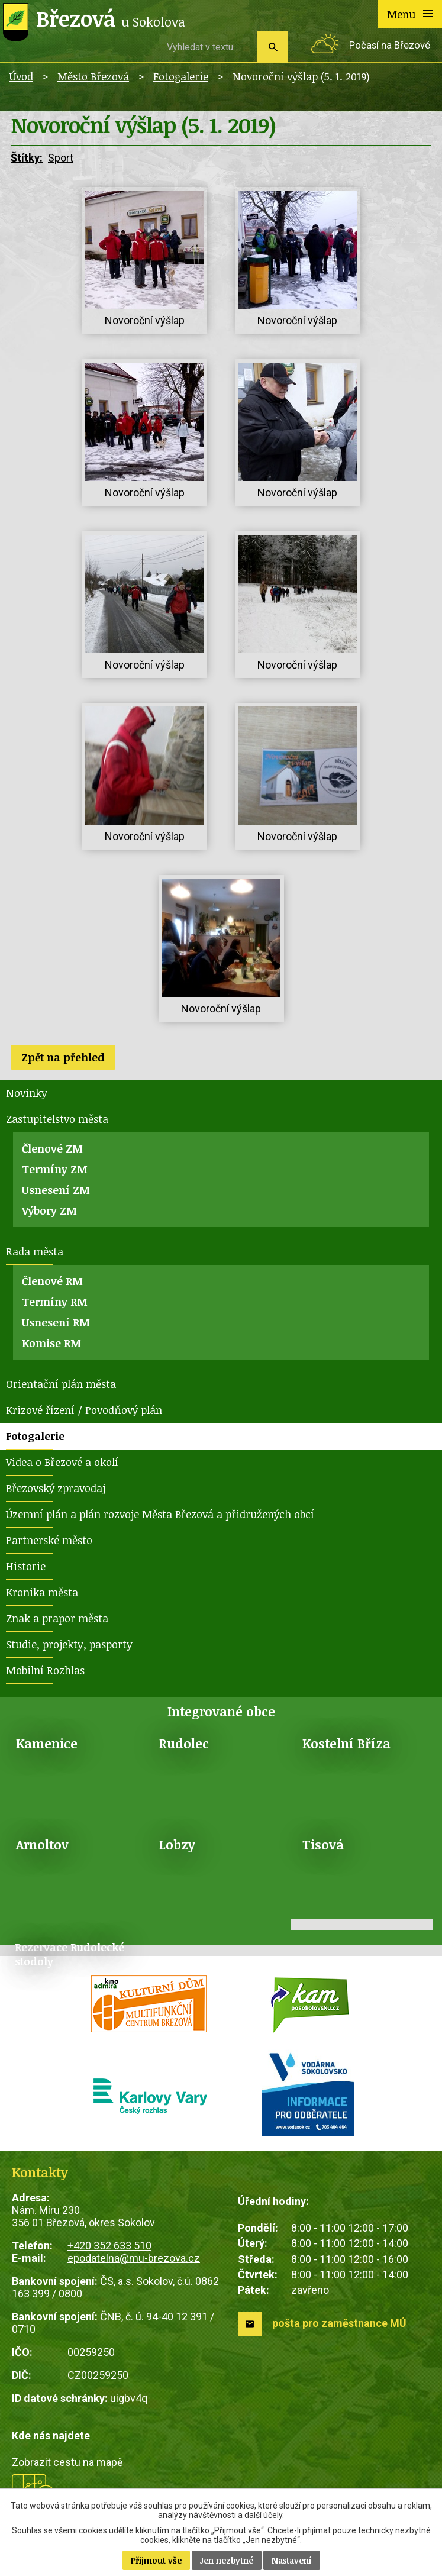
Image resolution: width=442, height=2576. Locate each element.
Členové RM (52, 1281)
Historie (26, 1566)
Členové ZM (52, 1148)
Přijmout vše (156, 2560)
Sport (60, 157)
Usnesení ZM (56, 1190)
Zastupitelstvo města (57, 1119)
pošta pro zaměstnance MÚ (339, 2323)
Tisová (323, 1844)
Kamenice (47, 1743)
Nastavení (292, 2560)
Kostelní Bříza (346, 1743)
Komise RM (51, 1343)
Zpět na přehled (63, 1057)
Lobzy (177, 1844)
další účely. (264, 2515)
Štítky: (27, 157)
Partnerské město (49, 1540)
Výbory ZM (49, 1210)
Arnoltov (42, 1844)
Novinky (26, 1093)
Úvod (21, 76)
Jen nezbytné (226, 2560)
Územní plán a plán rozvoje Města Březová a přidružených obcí (160, 1514)
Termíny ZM (55, 1169)
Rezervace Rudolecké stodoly (69, 1954)
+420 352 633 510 (109, 2245)
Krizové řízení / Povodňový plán (84, 1410)
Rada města (34, 1251)
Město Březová (93, 76)
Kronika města (42, 1592)
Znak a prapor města (57, 1618)
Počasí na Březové (389, 45)
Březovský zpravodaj (55, 1488)
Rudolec (184, 1743)
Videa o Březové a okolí (62, 1462)
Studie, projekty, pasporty (69, 1644)
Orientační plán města (61, 1384)
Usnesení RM (56, 1322)
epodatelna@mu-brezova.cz (133, 2258)
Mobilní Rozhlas (45, 1670)
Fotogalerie (180, 76)
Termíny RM (55, 1302)
